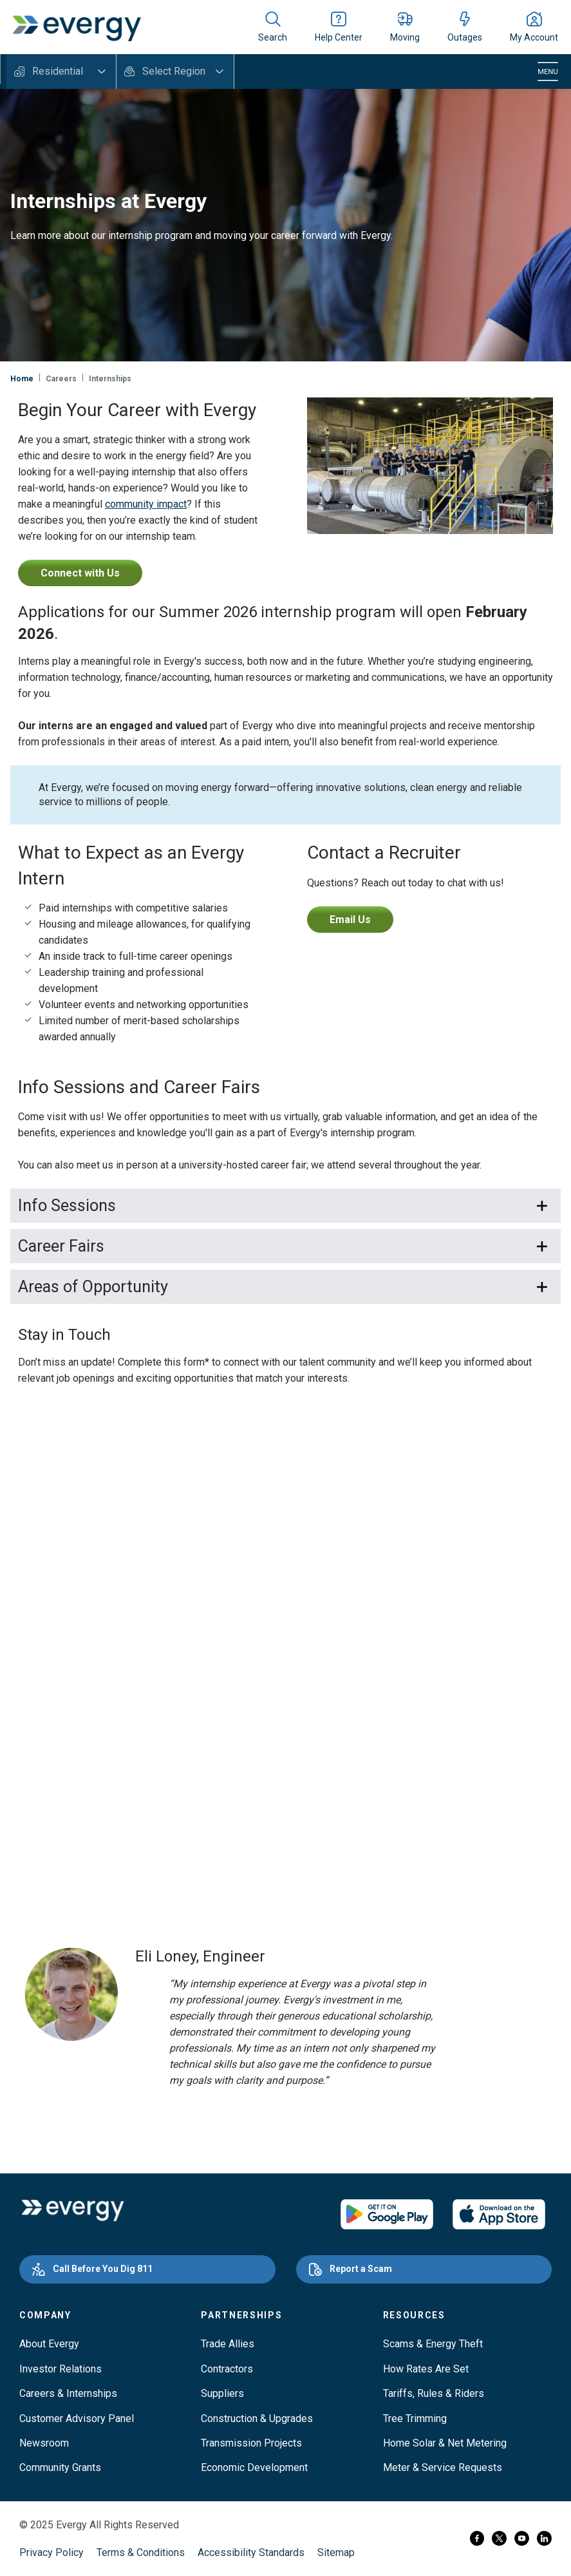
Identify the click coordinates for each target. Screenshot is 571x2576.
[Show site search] (272, 27)
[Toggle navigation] (548, 71)
